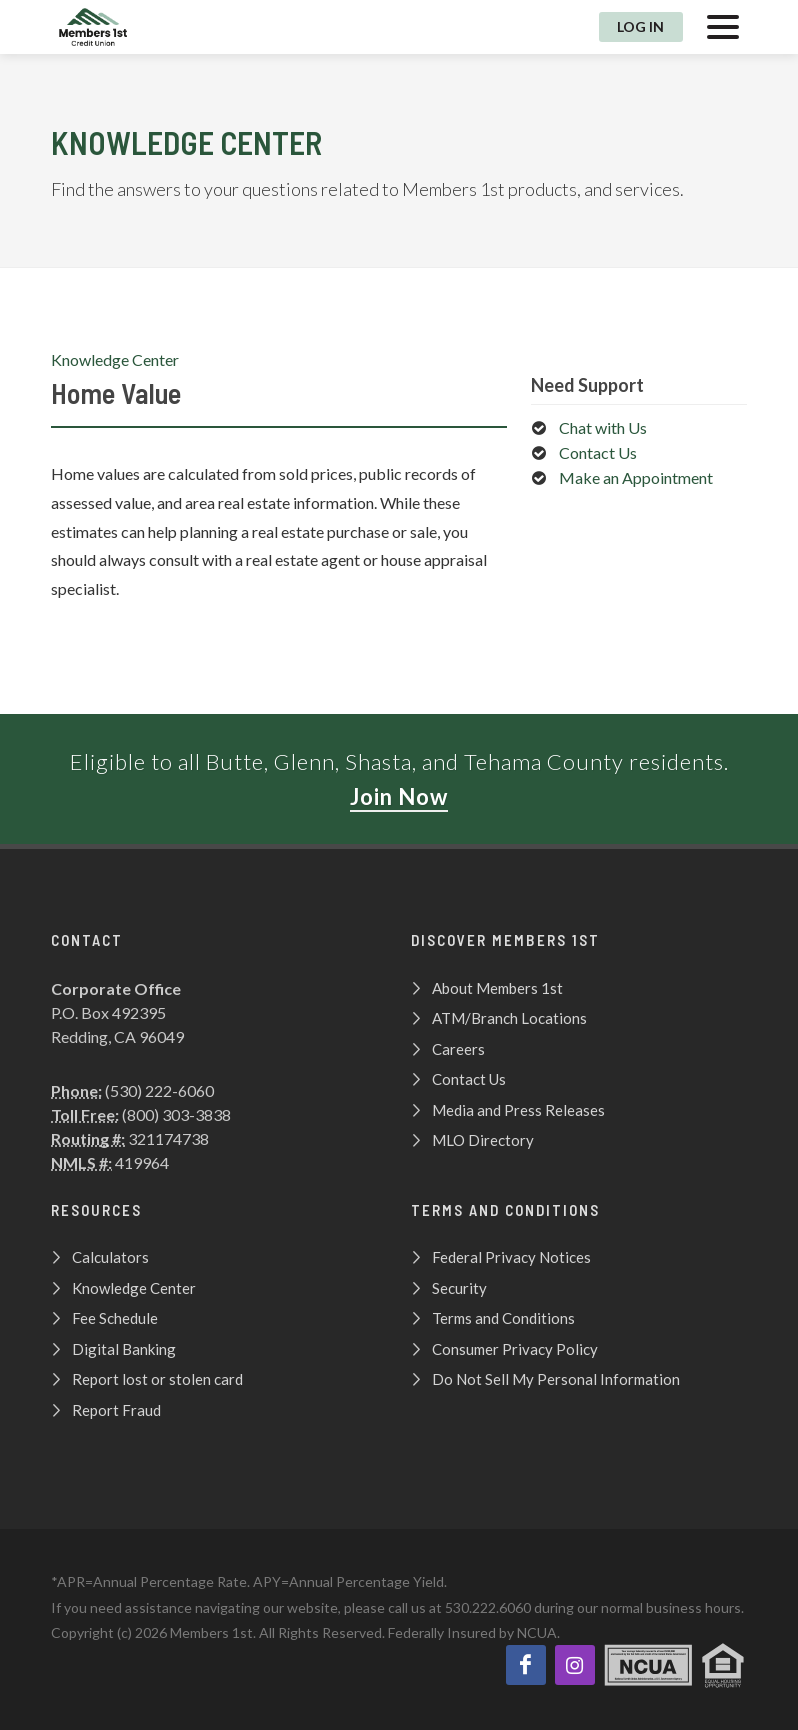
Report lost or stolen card (157, 1379)
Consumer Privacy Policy (515, 1349)
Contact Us (598, 452)
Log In (640, 26)
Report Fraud (116, 1410)
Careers (458, 1049)
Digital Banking (124, 1349)
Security (459, 1288)
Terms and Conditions (503, 1318)
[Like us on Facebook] (526, 1665)
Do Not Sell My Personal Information (556, 1379)
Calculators (110, 1257)
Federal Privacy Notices (511, 1257)
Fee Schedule (115, 1318)
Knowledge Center (115, 359)
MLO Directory (483, 1140)
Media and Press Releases (518, 1110)
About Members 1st (497, 988)
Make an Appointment (636, 477)
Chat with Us (603, 427)
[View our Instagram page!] (575, 1665)
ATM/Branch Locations (509, 1018)
